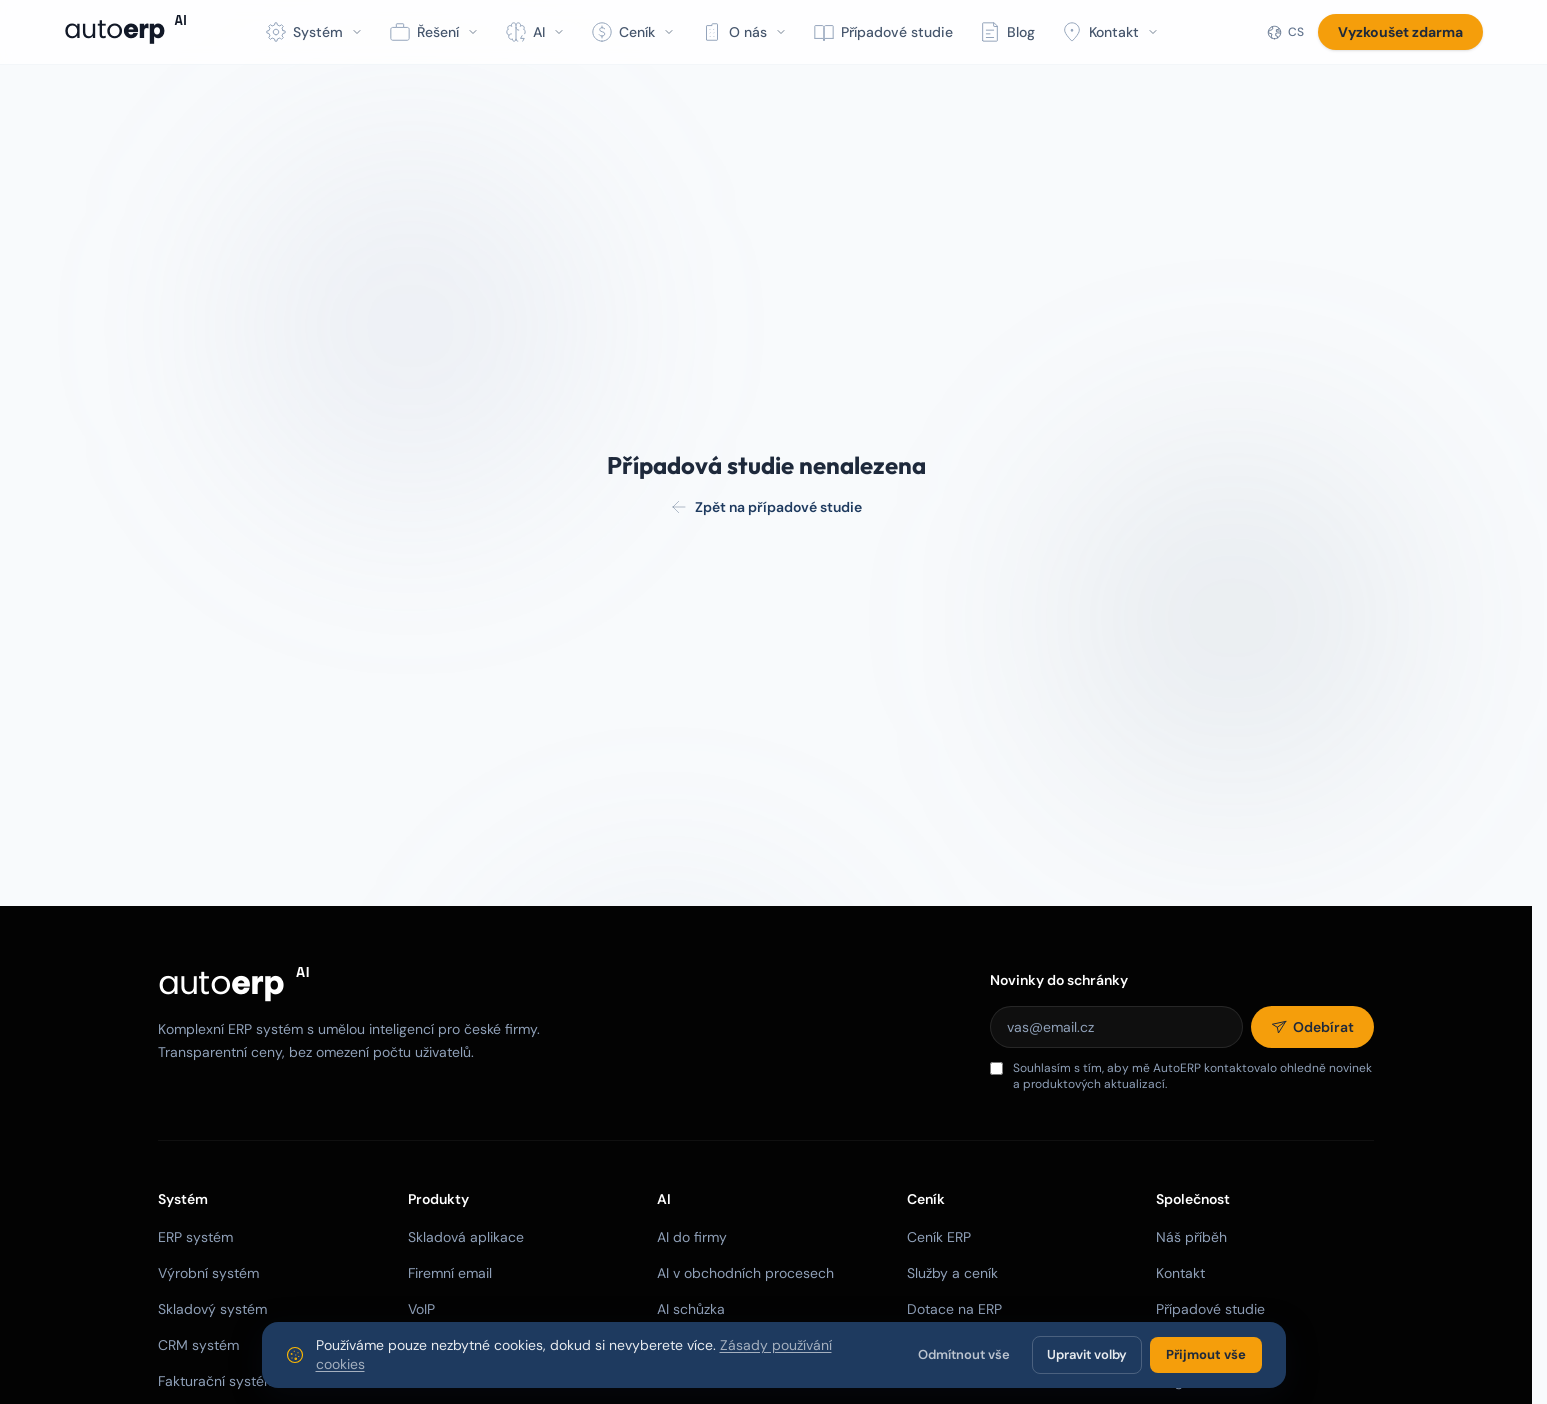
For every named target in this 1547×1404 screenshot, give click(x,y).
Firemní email (450, 1273)
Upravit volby (1087, 1354)
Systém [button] (314, 32)
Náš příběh (1191, 1237)
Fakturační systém (217, 1381)
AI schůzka (691, 1309)
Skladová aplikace (466, 1237)
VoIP (421, 1309)
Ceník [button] (633, 32)
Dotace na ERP (954, 1309)
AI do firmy (692, 1237)
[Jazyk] (1285, 32)
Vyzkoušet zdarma (1400, 32)
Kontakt (1180, 1273)
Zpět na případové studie (766, 507)
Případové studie (883, 32)
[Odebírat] (1312, 1027)
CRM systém (198, 1345)
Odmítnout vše (964, 1354)
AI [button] (535, 32)
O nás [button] (744, 32)
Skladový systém (212, 1309)
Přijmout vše (1206, 1354)
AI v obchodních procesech (745, 1273)
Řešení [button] (434, 32)
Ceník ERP (939, 1237)
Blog (1007, 32)
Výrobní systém (208, 1273)
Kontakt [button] (1110, 32)
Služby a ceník (952, 1273)
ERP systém (195, 1237)
